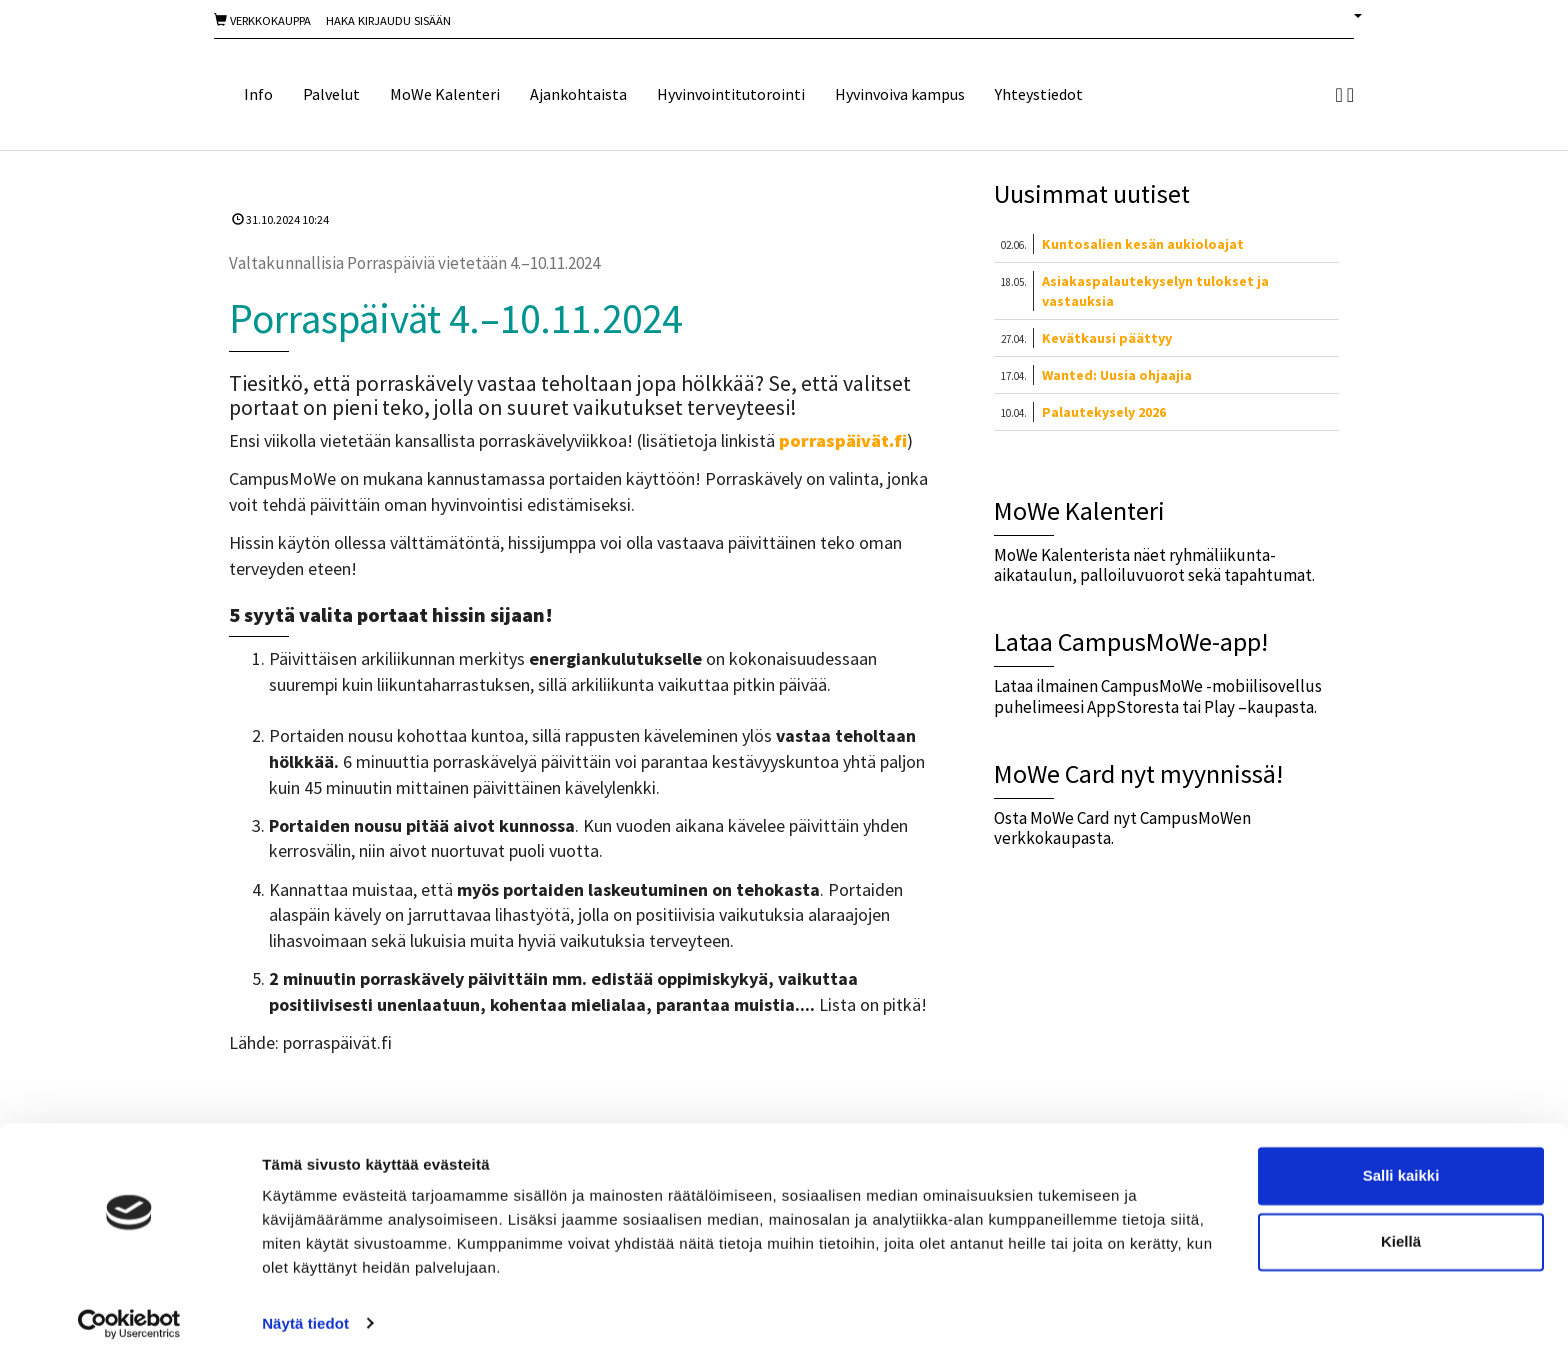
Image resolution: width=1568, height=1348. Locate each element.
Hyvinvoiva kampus (900, 94)
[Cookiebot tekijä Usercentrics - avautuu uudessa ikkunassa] (129, 1309)
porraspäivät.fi (843, 440)
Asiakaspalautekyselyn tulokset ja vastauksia (1155, 291)
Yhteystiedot (1039, 94)
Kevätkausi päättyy (1107, 338)
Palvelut (331, 94)
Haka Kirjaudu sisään (388, 20)
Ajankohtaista (578, 94)
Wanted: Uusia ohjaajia (1117, 375)
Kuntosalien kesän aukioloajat (1143, 244)
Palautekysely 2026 (1104, 412)
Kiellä (1401, 1226)
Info (258, 94)
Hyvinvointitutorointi (731, 94)
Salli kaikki (1401, 1161)
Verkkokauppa (262, 20)
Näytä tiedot (305, 1308)
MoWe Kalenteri (445, 94)
